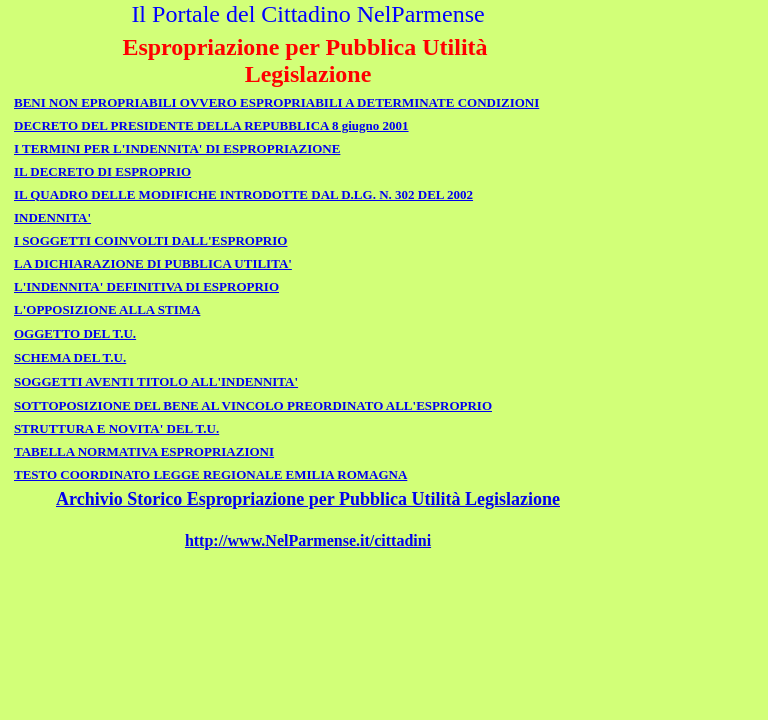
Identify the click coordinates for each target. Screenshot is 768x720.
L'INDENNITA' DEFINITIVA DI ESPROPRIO (146, 286)
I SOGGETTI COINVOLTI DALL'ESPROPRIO (150, 240)
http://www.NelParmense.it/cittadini (308, 540)
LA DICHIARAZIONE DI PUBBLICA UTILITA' (153, 263)
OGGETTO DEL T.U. (75, 333)
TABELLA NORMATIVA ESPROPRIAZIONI (144, 451)
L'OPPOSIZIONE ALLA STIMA (107, 309)
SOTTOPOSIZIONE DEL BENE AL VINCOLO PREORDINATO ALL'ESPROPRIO (253, 405)
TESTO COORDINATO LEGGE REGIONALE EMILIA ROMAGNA (210, 474)
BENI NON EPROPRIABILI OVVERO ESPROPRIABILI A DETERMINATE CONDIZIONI (276, 102)
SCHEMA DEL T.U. (70, 357)
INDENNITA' (52, 217)
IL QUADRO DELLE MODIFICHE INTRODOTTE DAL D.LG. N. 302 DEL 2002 (243, 194)
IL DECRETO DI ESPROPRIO (102, 171)
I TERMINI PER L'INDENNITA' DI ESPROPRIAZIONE (177, 148)
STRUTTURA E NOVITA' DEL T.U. (116, 428)
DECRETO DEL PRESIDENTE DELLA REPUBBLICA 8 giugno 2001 (211, 125)
